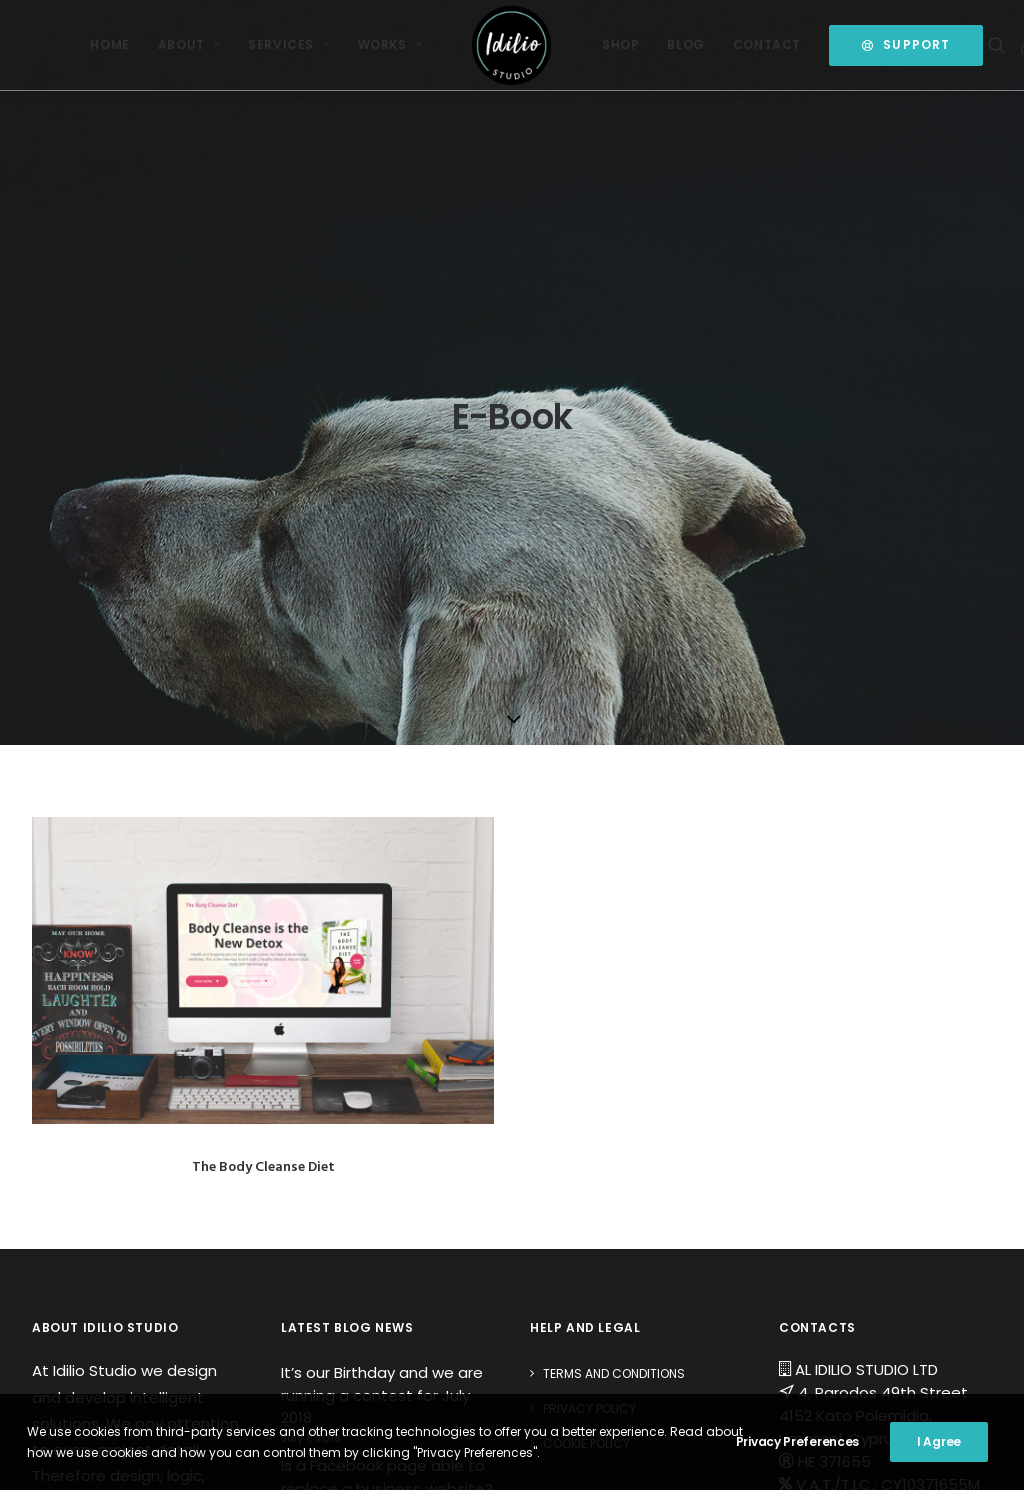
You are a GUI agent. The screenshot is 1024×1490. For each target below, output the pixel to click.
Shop (620, 44)
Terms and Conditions (614, 989)
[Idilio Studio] (512, 45)
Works (390, 44)
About (189, 44)
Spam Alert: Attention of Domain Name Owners (372, 1211)
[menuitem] (109, 45)
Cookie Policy (586, 1059)
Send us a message (872, 1123)
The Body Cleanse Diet (263, 782)
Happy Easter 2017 (348, 1151)
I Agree (939, 1441)
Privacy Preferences (797, 1441)
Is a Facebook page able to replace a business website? (387, 1093)
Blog (685, 44)
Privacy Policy (589, 1024)
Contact (767, 44)
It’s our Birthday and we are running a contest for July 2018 (382, 1011)
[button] (1000, 45)
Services (288, 44)
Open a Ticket (850, 1146)
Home (109, 44)
